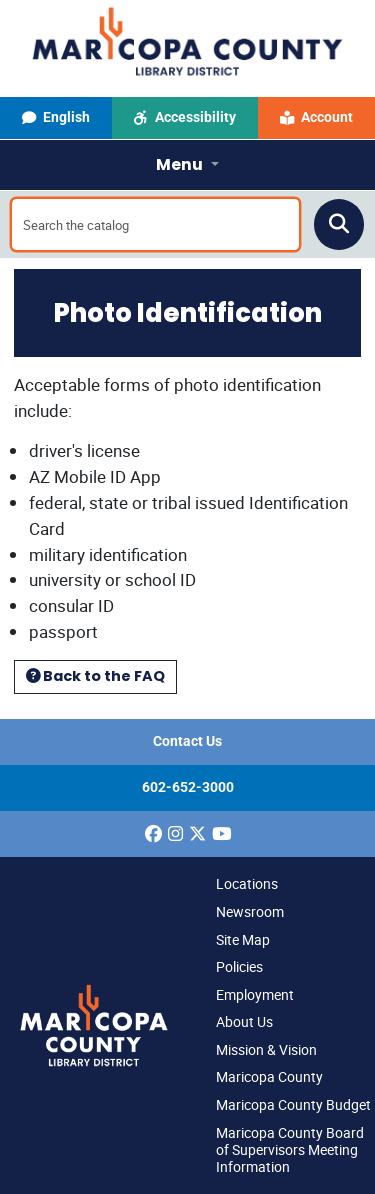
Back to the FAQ (95, 676)
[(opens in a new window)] (153, 834)
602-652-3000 (188, 787)
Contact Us (187, 741)
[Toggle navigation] (187, 165)
